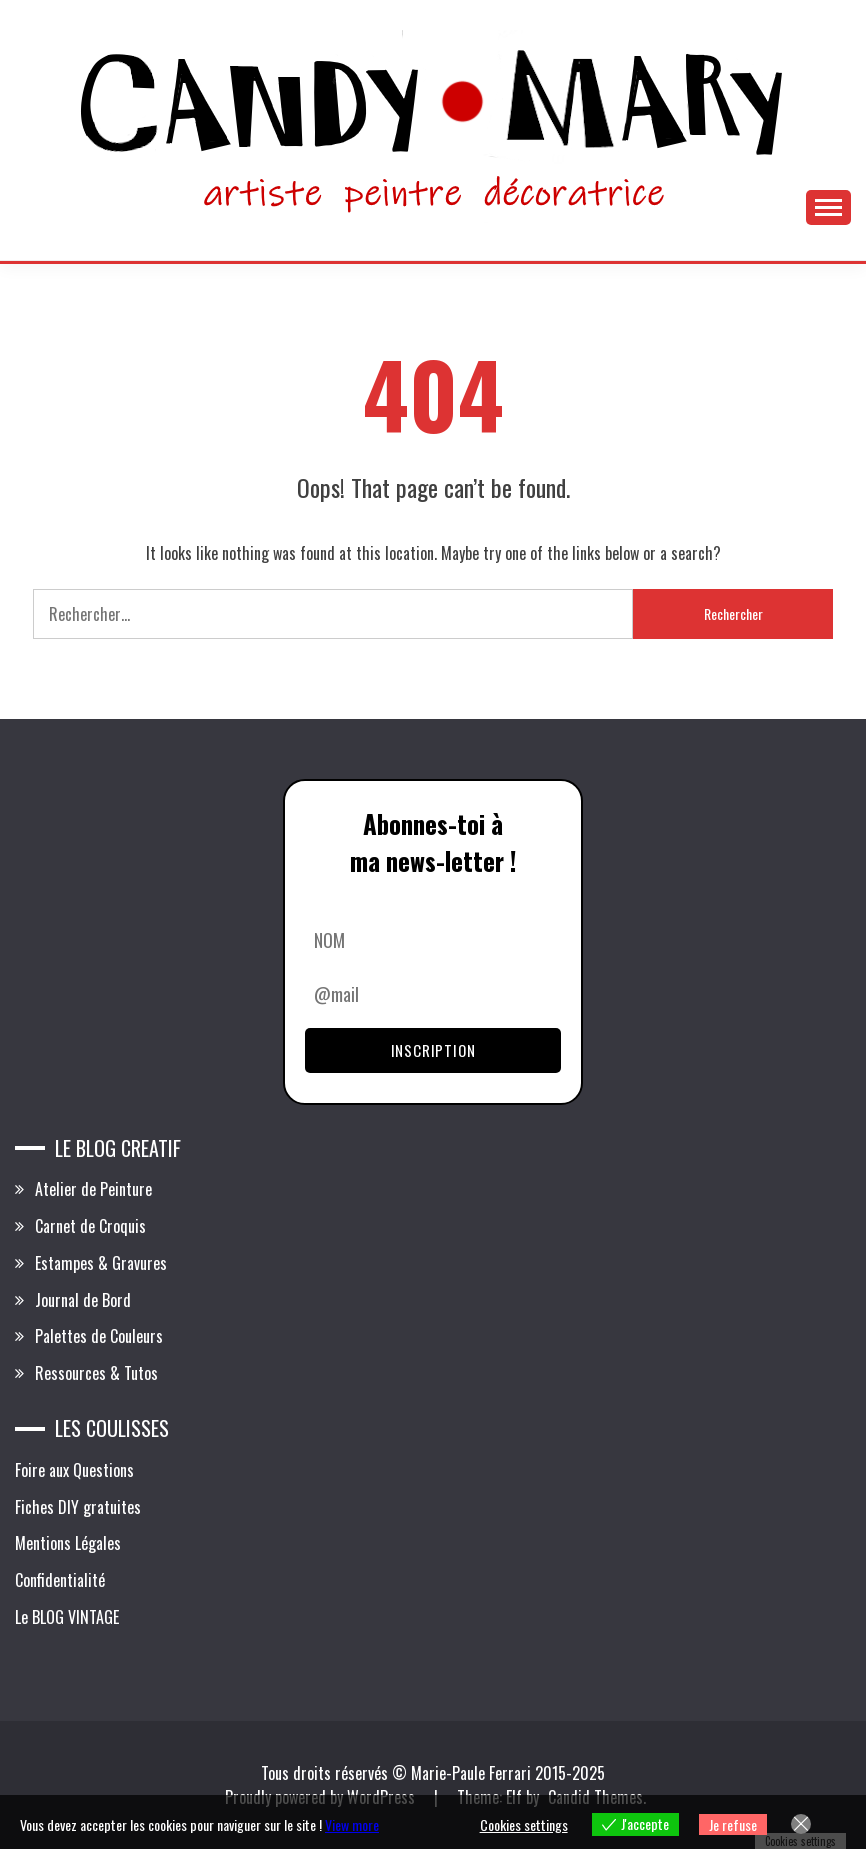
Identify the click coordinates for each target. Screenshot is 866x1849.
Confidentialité (60, 1580)
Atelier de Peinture (93, 1189)
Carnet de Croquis (90, 1226)
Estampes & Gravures (101, 1263)
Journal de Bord (83, 1300)
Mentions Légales (68, 1543)
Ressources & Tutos (96, 1373)
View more (352, 1824)
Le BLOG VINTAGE (67, 1617)
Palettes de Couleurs (99, 1336)
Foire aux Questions (74, 1470)
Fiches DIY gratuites (78, 1507)
